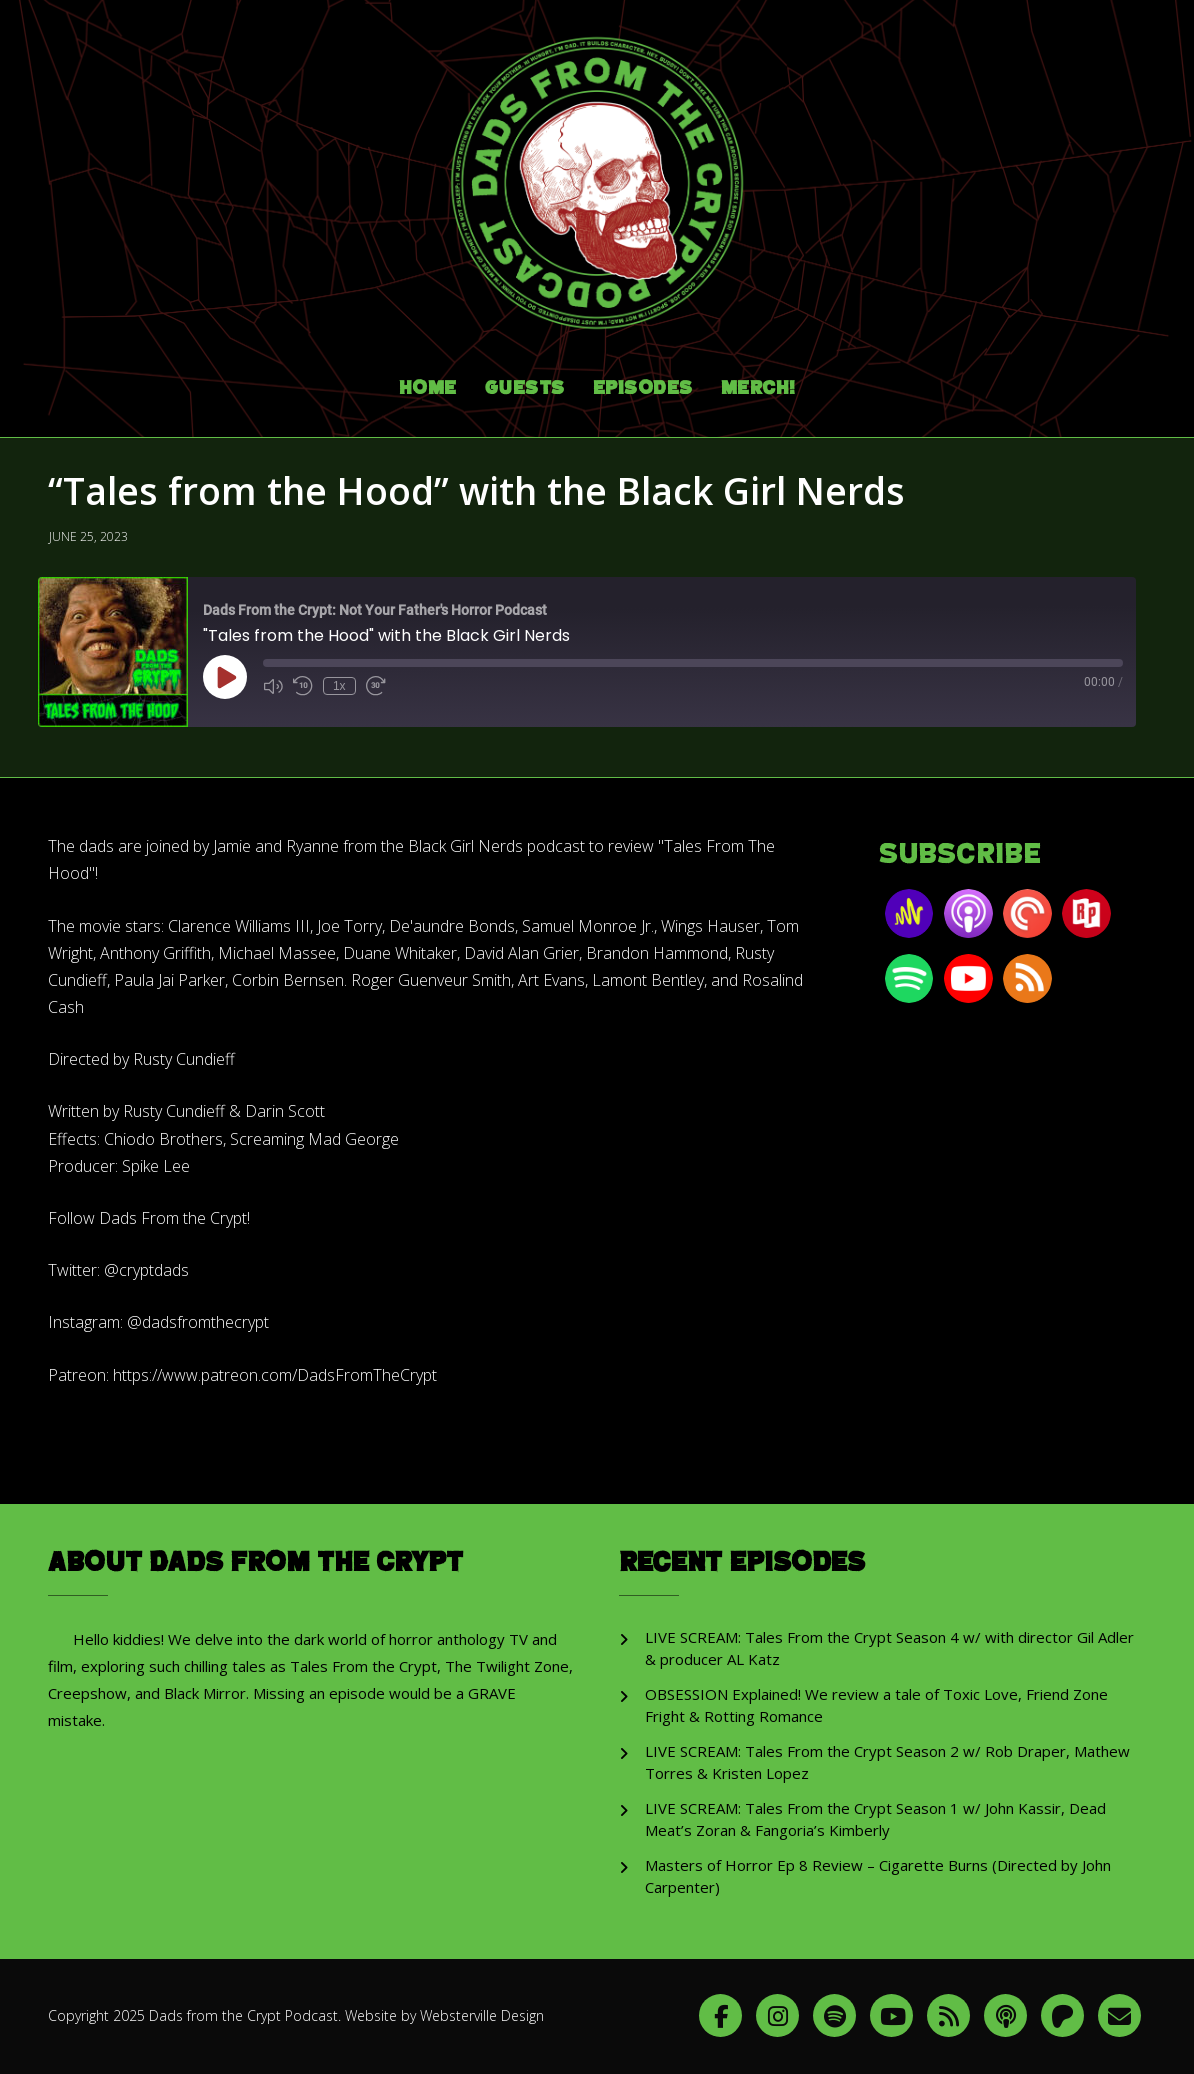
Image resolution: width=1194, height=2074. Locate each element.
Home (428, 385)
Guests (525, 385)
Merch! (758, 385)
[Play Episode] (225, 674)
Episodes (643, 385)
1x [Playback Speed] (339, 683)
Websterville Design (482, 2012)
